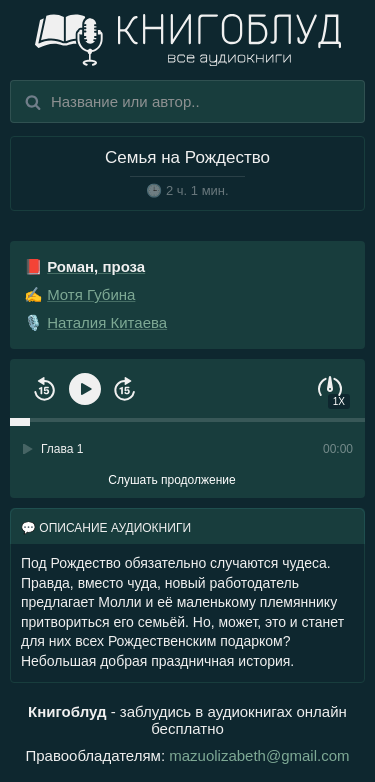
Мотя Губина (91, 294)
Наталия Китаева (107, 322)
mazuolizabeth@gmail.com (259, 755)
